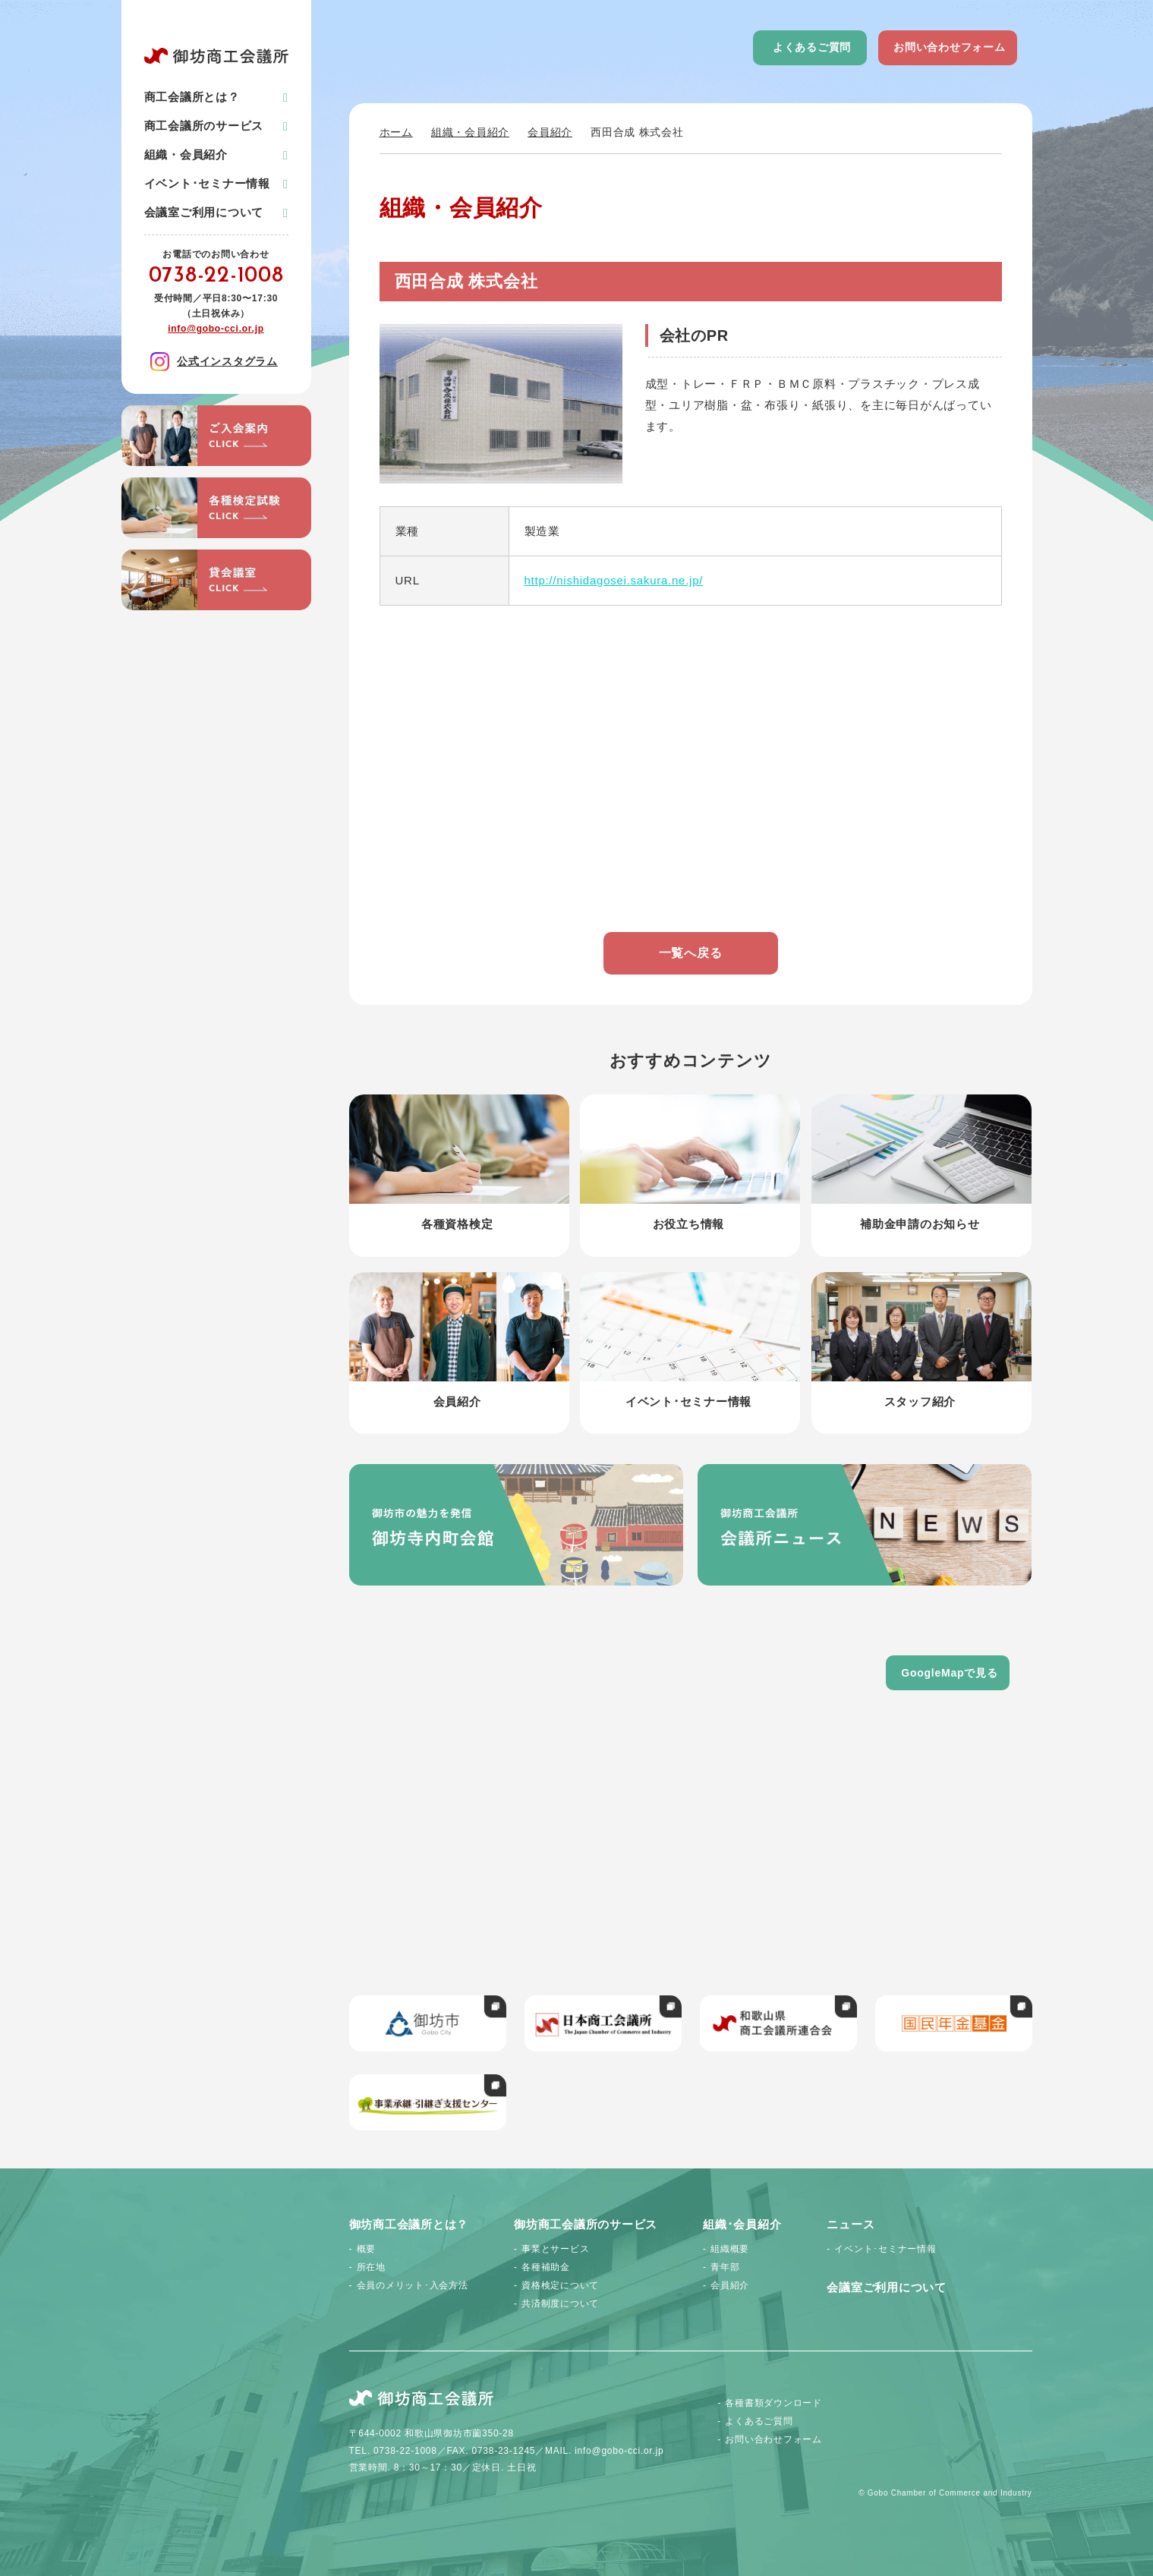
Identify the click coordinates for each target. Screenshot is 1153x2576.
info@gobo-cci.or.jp (216, 328)
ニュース (850, 2224)
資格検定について (560, 2285)
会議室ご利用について (204, 212)
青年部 (724, 2267)
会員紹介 (550, 132)
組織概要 (729, 2249)
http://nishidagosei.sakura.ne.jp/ (614, 580)
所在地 (371, 2267)
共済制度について (560, 2303)
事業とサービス (555, 2249)
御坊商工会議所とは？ (409, 2224)
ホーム (396, 132)
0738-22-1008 (216, 276)
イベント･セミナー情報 (207, 183)
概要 (366, 2249)
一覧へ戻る (691, 952)
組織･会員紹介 (742, 2224)
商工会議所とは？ (192, 96)
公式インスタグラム (214, 361)
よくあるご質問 (812, 47)
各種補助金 (545, 2267)
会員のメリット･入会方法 (412, 2285)
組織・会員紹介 (470, 132)
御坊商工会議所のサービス (585, 2224)
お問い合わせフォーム (949, 47)
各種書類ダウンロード (773, 2403)
